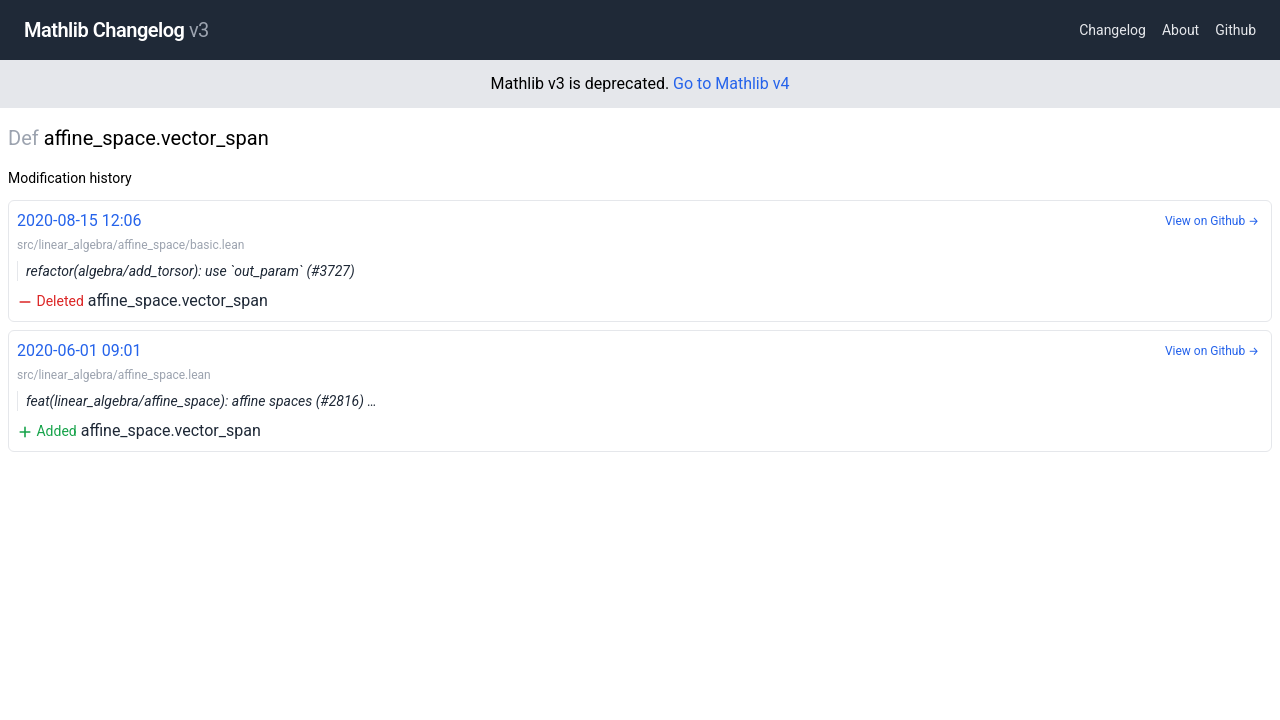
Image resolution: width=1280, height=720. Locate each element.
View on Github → (1212, 221)
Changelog (1112, 30)
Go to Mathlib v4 (731, 83)
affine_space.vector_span (640, 259)
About (1180, 30)
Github (1235, 30)
